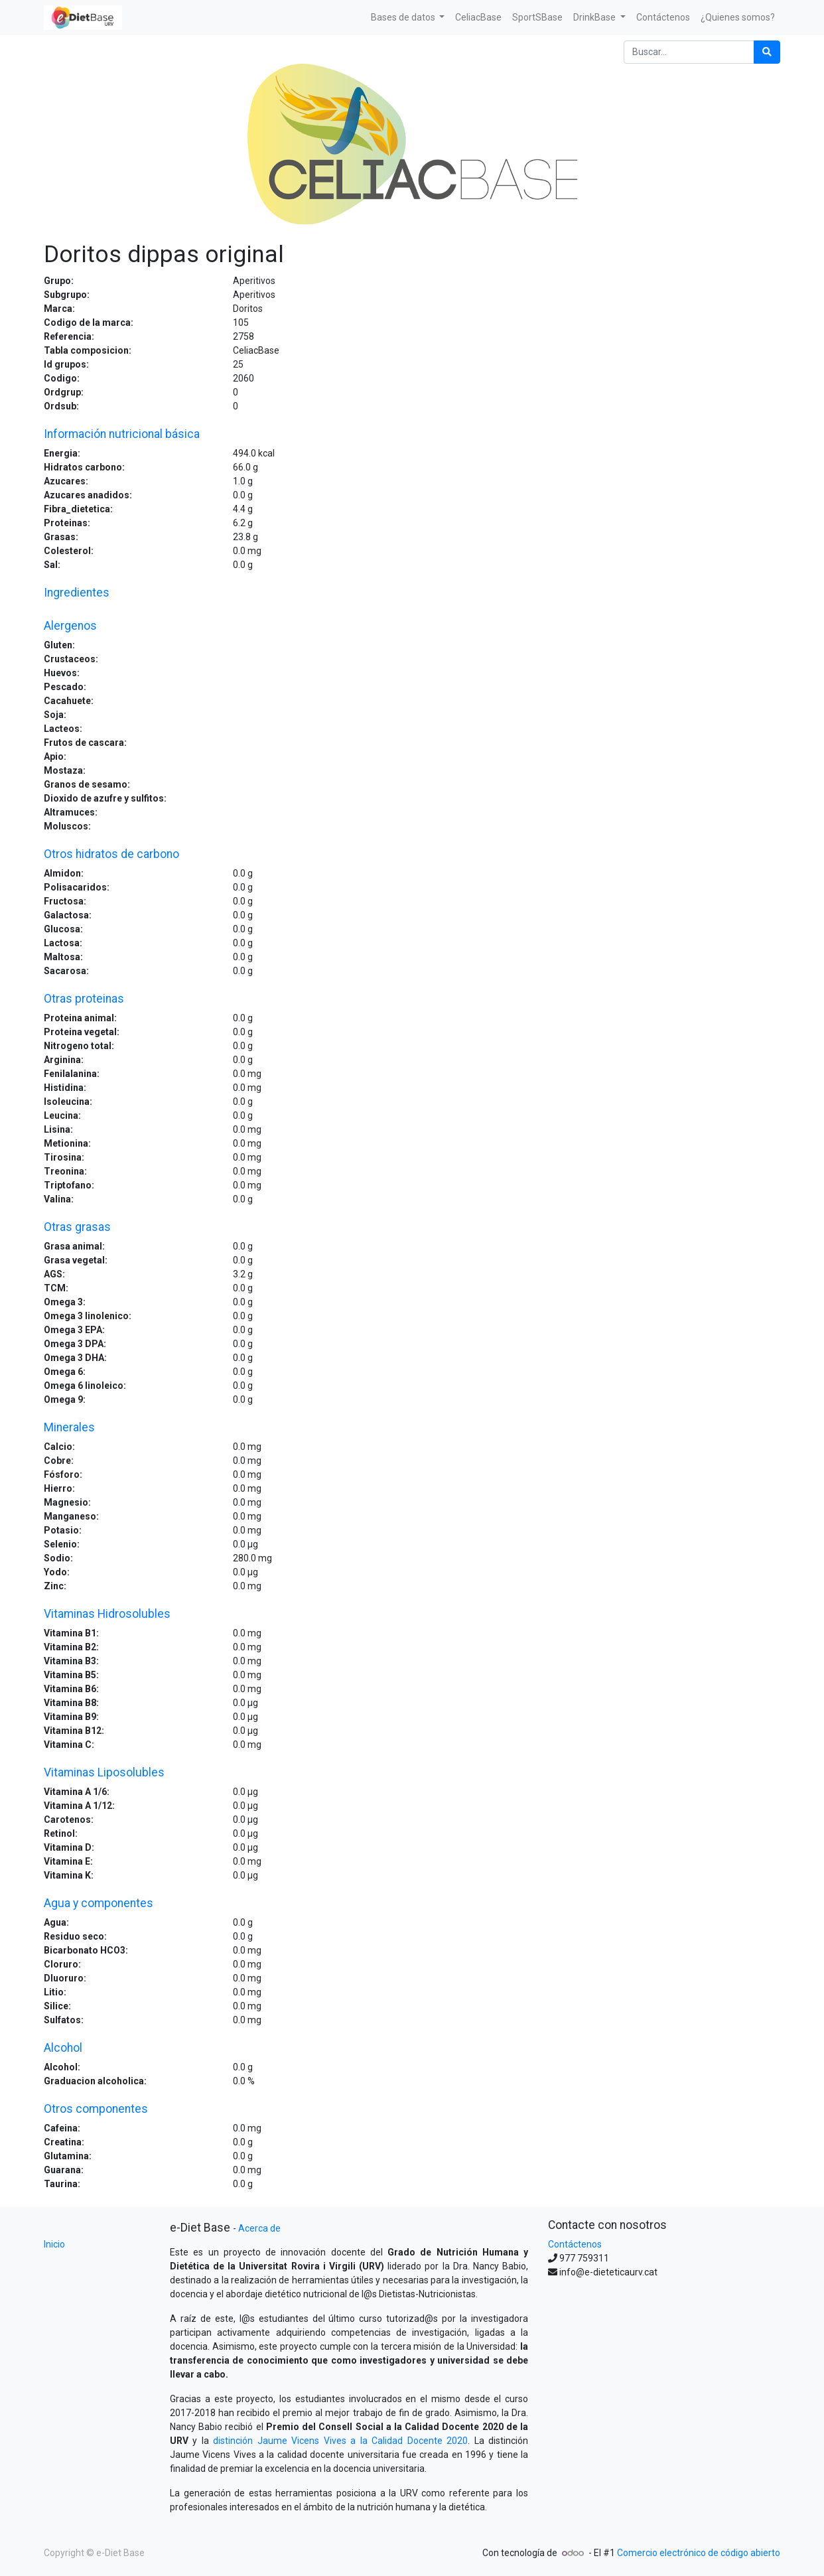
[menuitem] (478, 17)
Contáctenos (575, 2244)
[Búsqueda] (767, 52)
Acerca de (259, 2228)
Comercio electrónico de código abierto (698, 2552)
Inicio (54, 2244)
